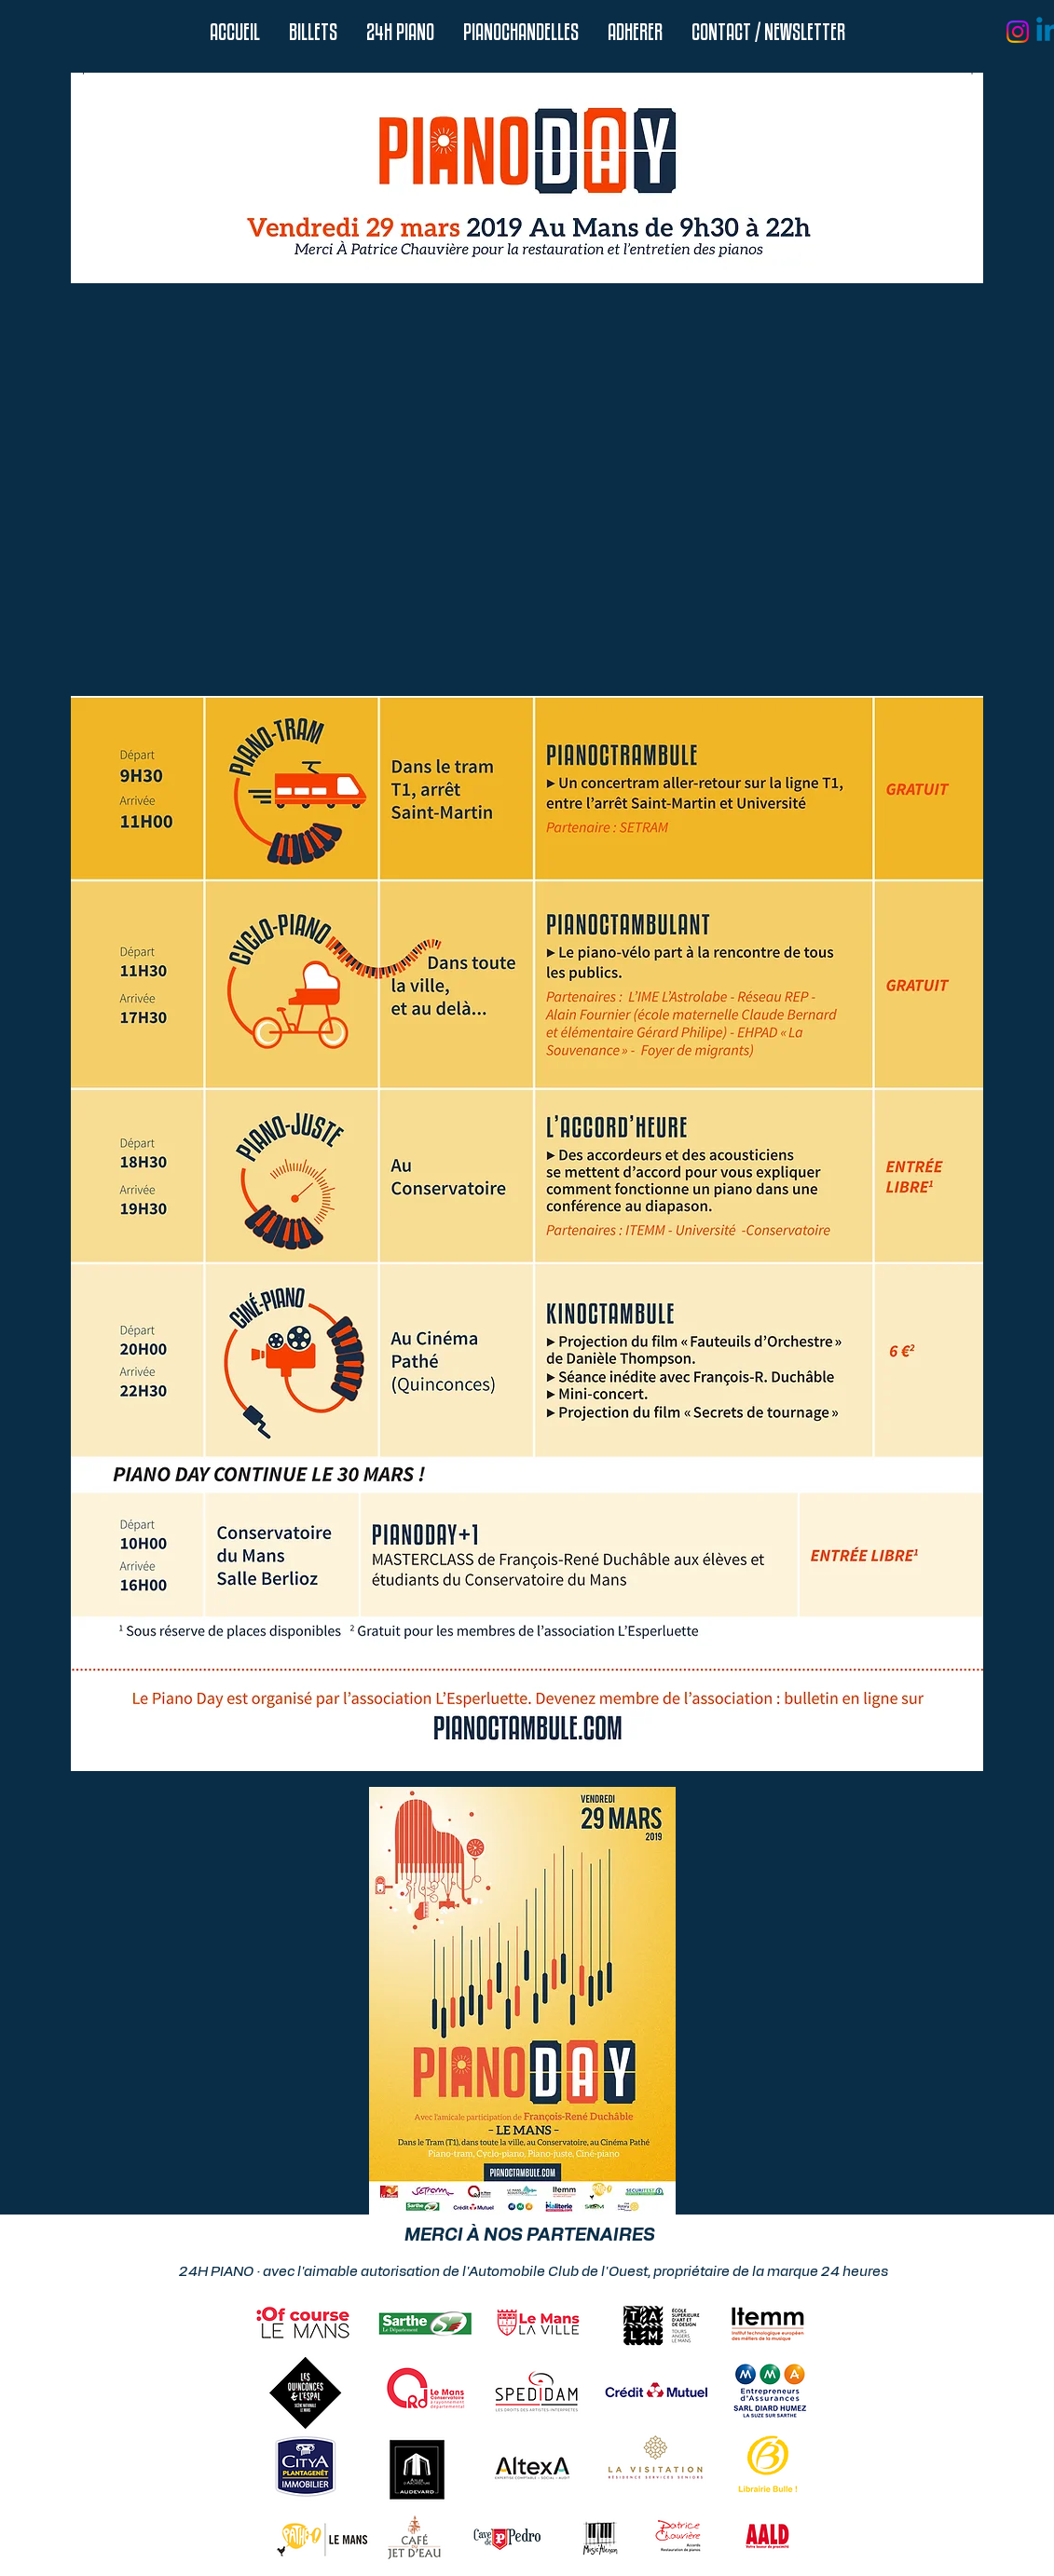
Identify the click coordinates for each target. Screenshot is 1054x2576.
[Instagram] (1018, 32)
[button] (399, 32)
